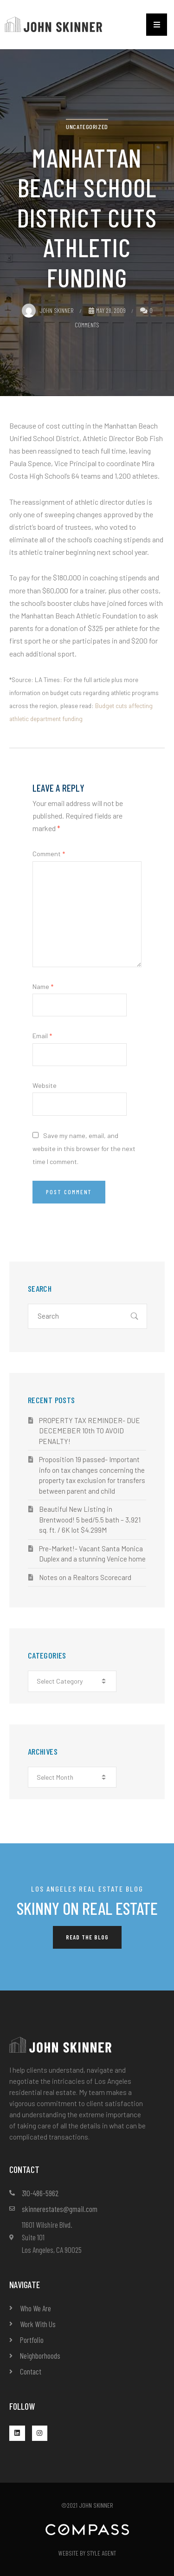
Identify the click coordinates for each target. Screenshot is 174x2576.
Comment (48, 854)
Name (42, 986)
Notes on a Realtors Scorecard (85, 1577)
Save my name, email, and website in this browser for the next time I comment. (83, 1148)
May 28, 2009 (107, 310)
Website (44, 1085)
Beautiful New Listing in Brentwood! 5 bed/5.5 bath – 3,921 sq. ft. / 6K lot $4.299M (90, 1519)
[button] (156, 24)
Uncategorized (87, 126)
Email (42, 1036)
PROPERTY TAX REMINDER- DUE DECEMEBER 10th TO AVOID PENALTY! (89, 1430)
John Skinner (48, 310)
